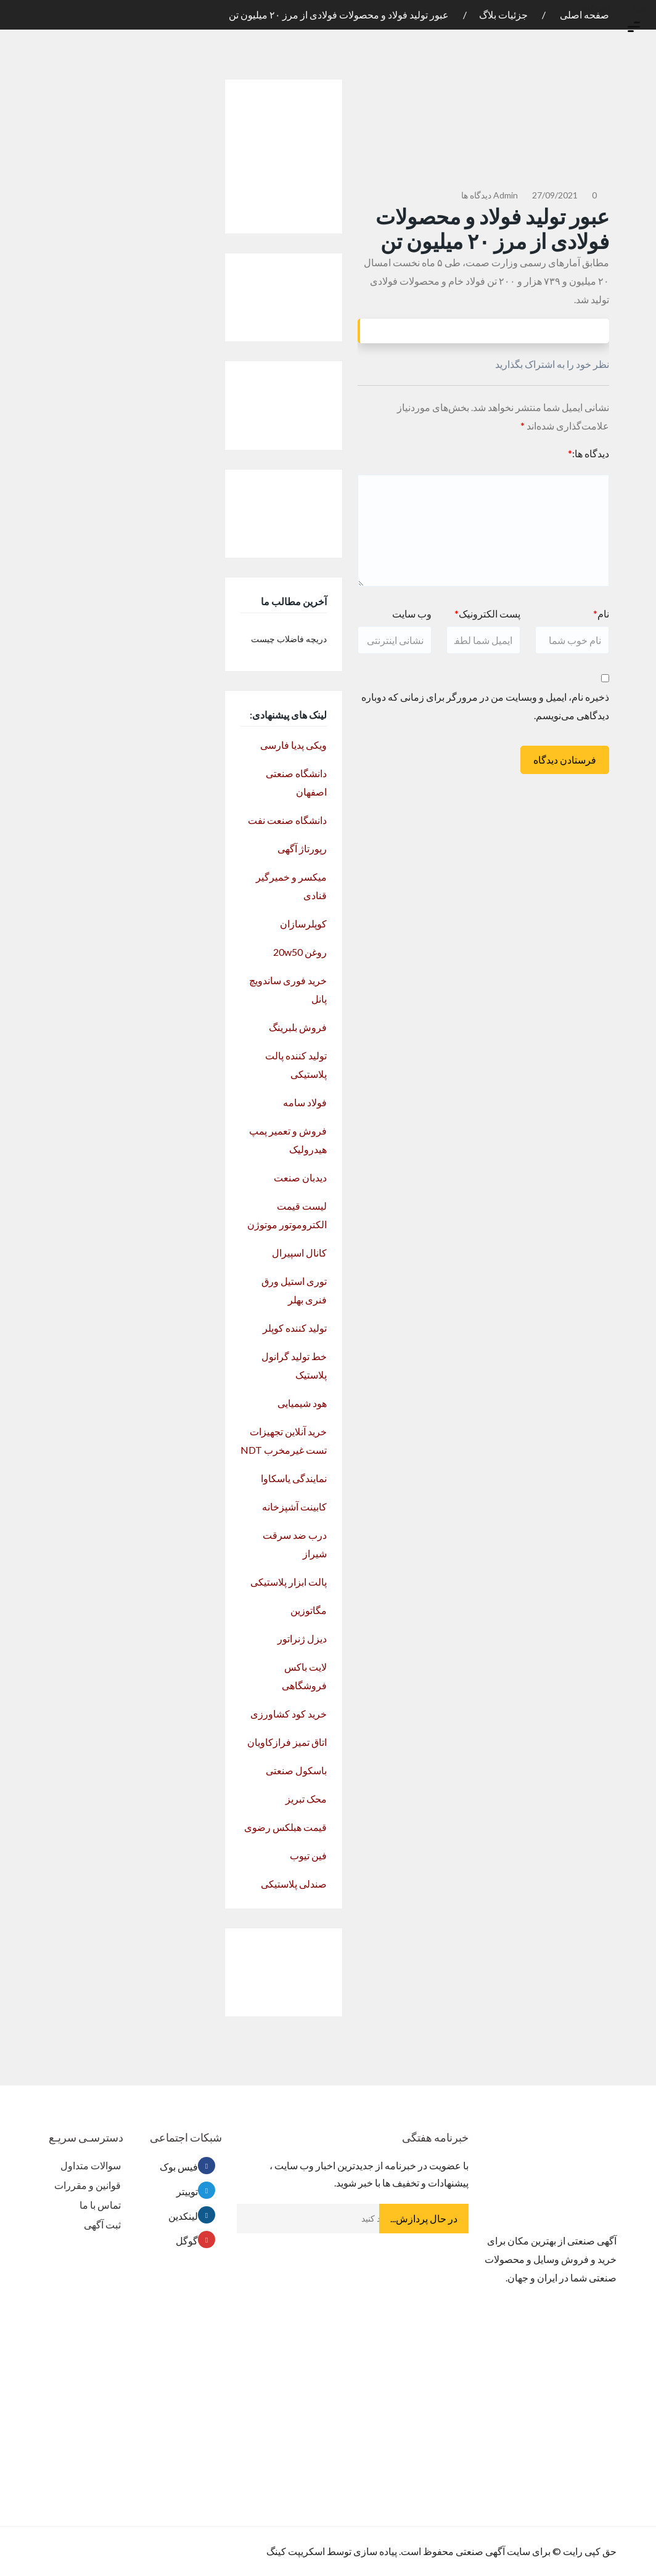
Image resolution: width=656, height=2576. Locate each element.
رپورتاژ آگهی (302, 848)
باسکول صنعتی (296, 1770)
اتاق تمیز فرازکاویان (287, 1742)
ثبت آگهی (102, 2224)
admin (505, 195)
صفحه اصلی (583, 14)
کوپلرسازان (303, 923)
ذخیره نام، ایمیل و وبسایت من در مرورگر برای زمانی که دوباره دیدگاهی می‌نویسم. (485, 706)
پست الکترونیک (487, 613)
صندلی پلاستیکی (294, 1883)
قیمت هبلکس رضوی (285, 1827)
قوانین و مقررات (87, 2185)
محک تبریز (306, 1798)
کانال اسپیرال (299, 1252)
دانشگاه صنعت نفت (287, 820)
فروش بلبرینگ (298, 1027)
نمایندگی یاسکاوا (294, 1478)
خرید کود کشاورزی (288, 1713)
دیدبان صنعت (300, 1177)
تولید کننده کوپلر (295, 1328)
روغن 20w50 (300, 952)
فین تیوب (308, 1855)
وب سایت (412, 613)
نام (601, 613)
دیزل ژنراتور (302, 1638)
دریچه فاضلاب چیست (289, 639)
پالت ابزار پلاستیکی (288, 1582)
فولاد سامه (305, 1102)
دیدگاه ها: (588, 453)
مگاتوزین (308, 1610)
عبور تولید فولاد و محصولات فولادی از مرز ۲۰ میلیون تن (339, 14)
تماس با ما (100, 2205)
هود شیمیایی (302, 1403)
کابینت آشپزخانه (294, 1506)
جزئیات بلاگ (503, 14)
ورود (642, 6)
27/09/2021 (555, 195)
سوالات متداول (90, 2165)
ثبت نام (597, 6)
